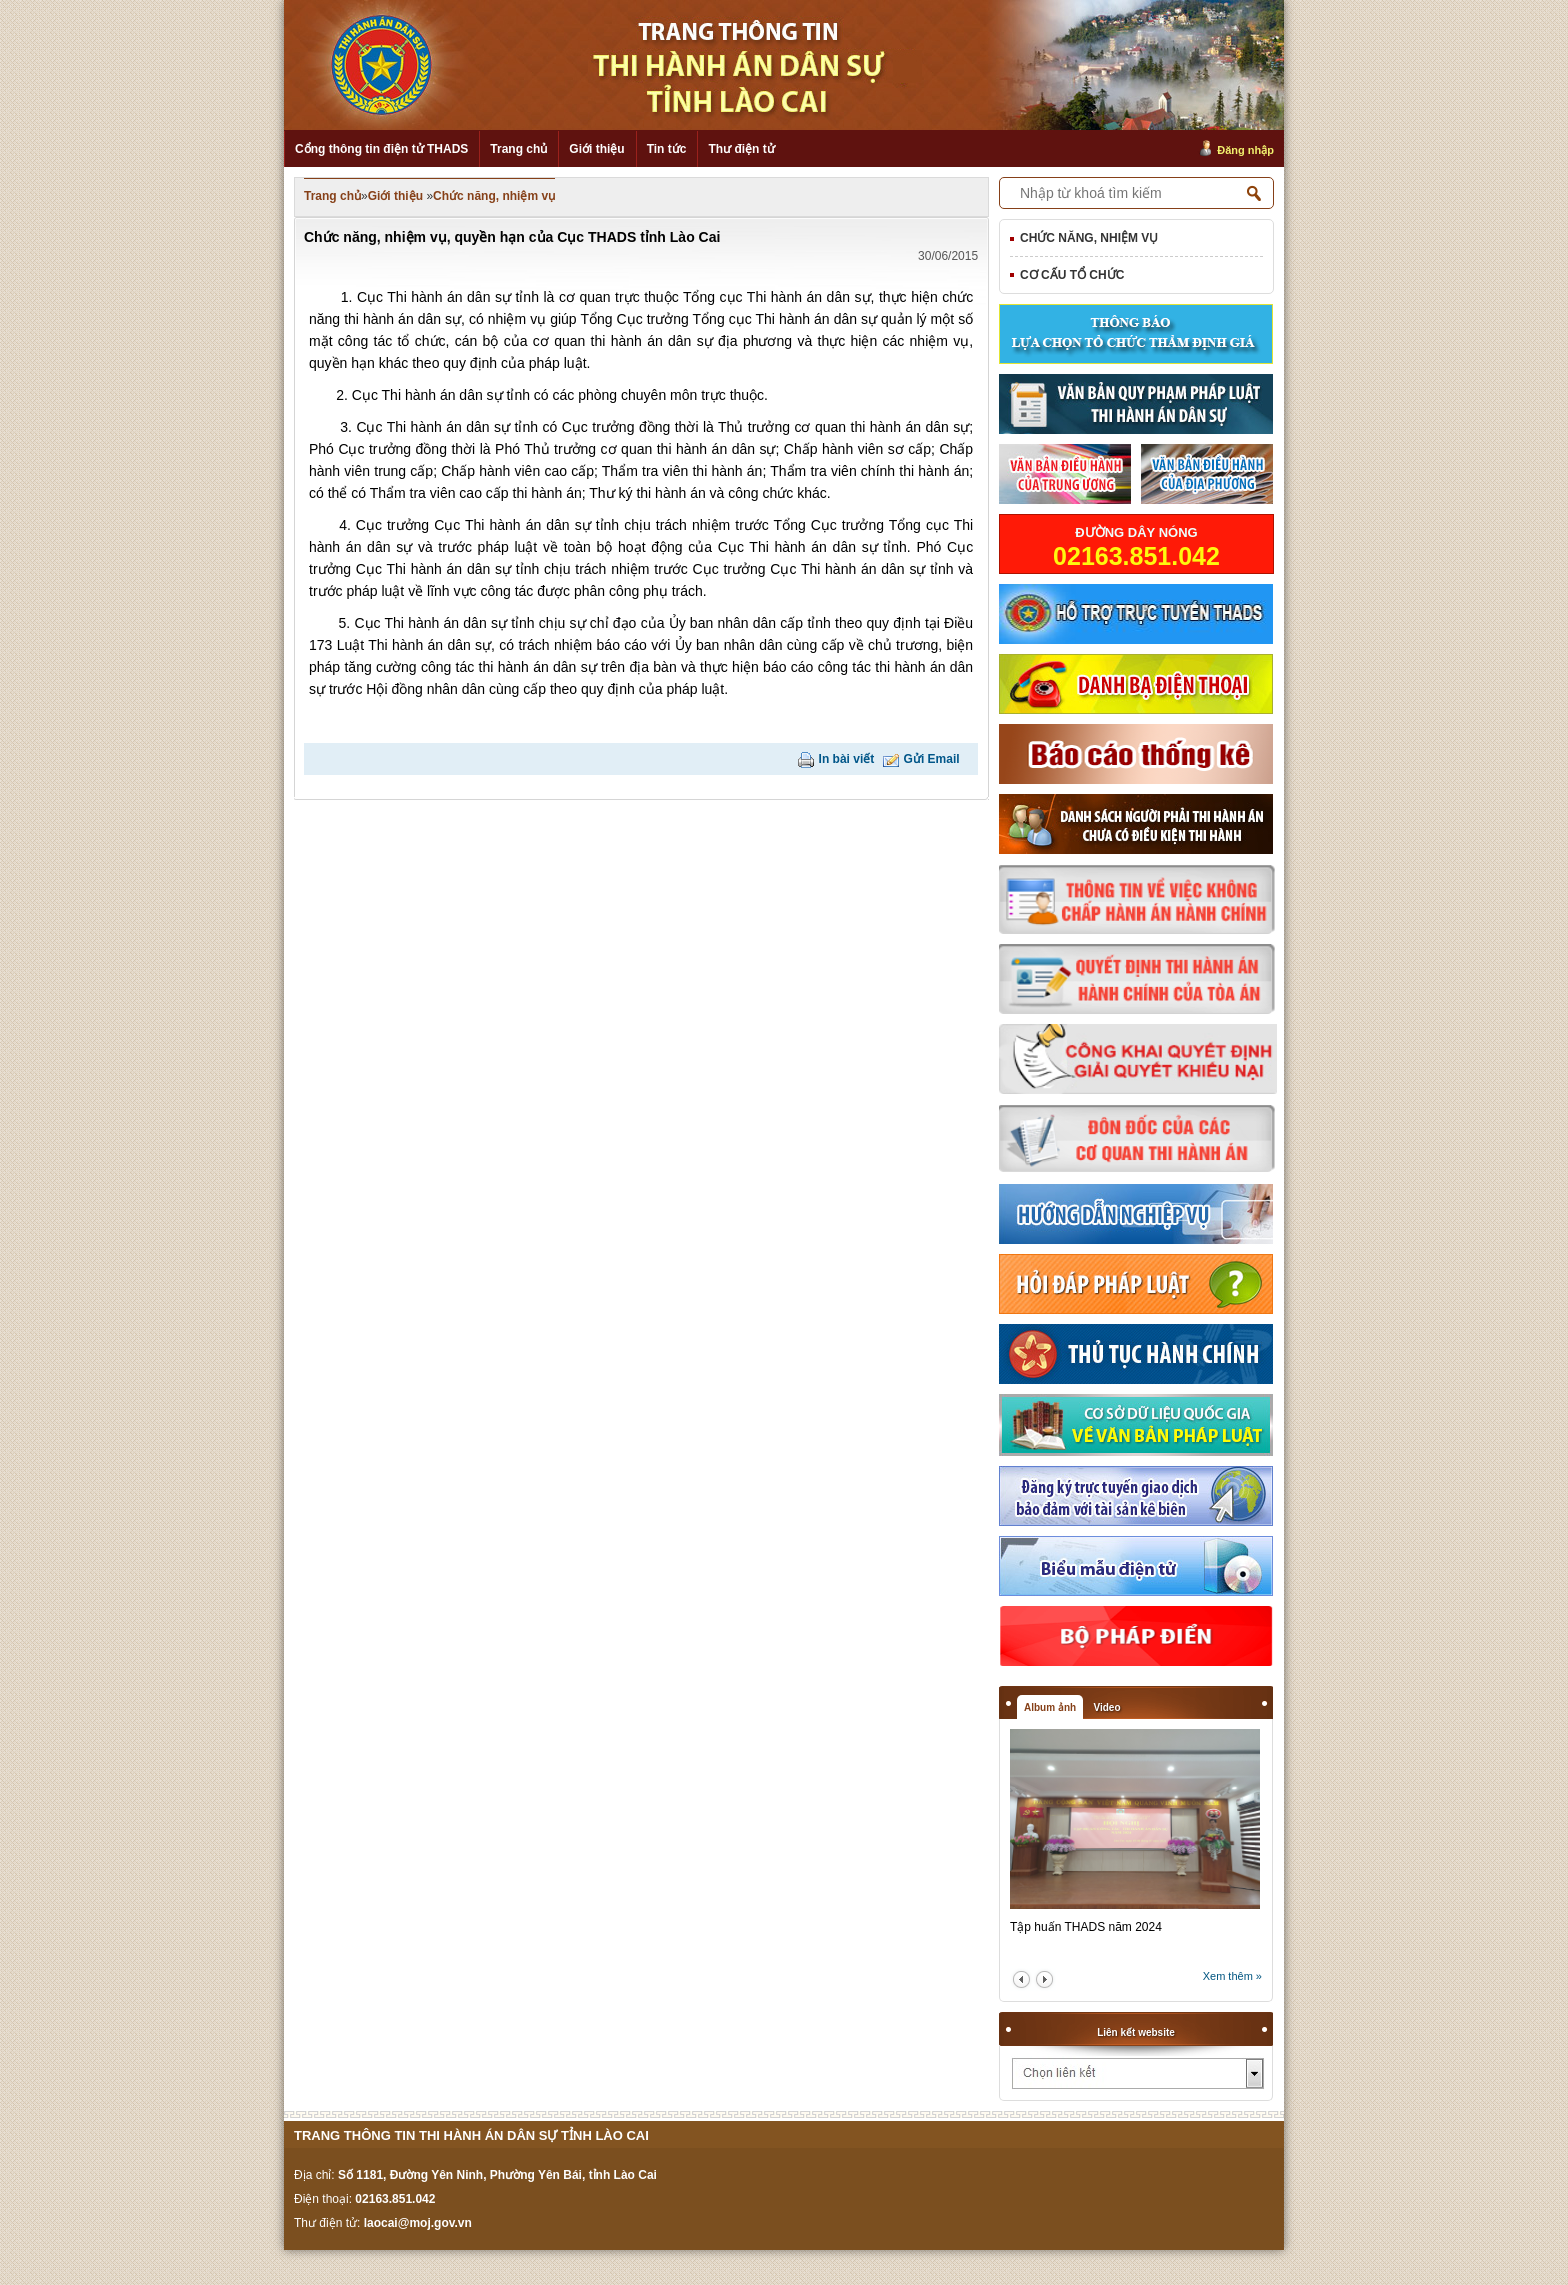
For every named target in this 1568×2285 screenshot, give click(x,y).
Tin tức (667, 149)
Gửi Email (932, 759)
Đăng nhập (1245, 150)
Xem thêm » (1232, 1976)
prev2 (1021, 1979)
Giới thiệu (596, 149)
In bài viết (847, 759)
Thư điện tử (741, 149)
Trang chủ (518, 149)
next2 (1044, 1979)
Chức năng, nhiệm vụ (494, 196)
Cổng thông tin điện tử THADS (381, 149)
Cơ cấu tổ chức (1072, 275)
